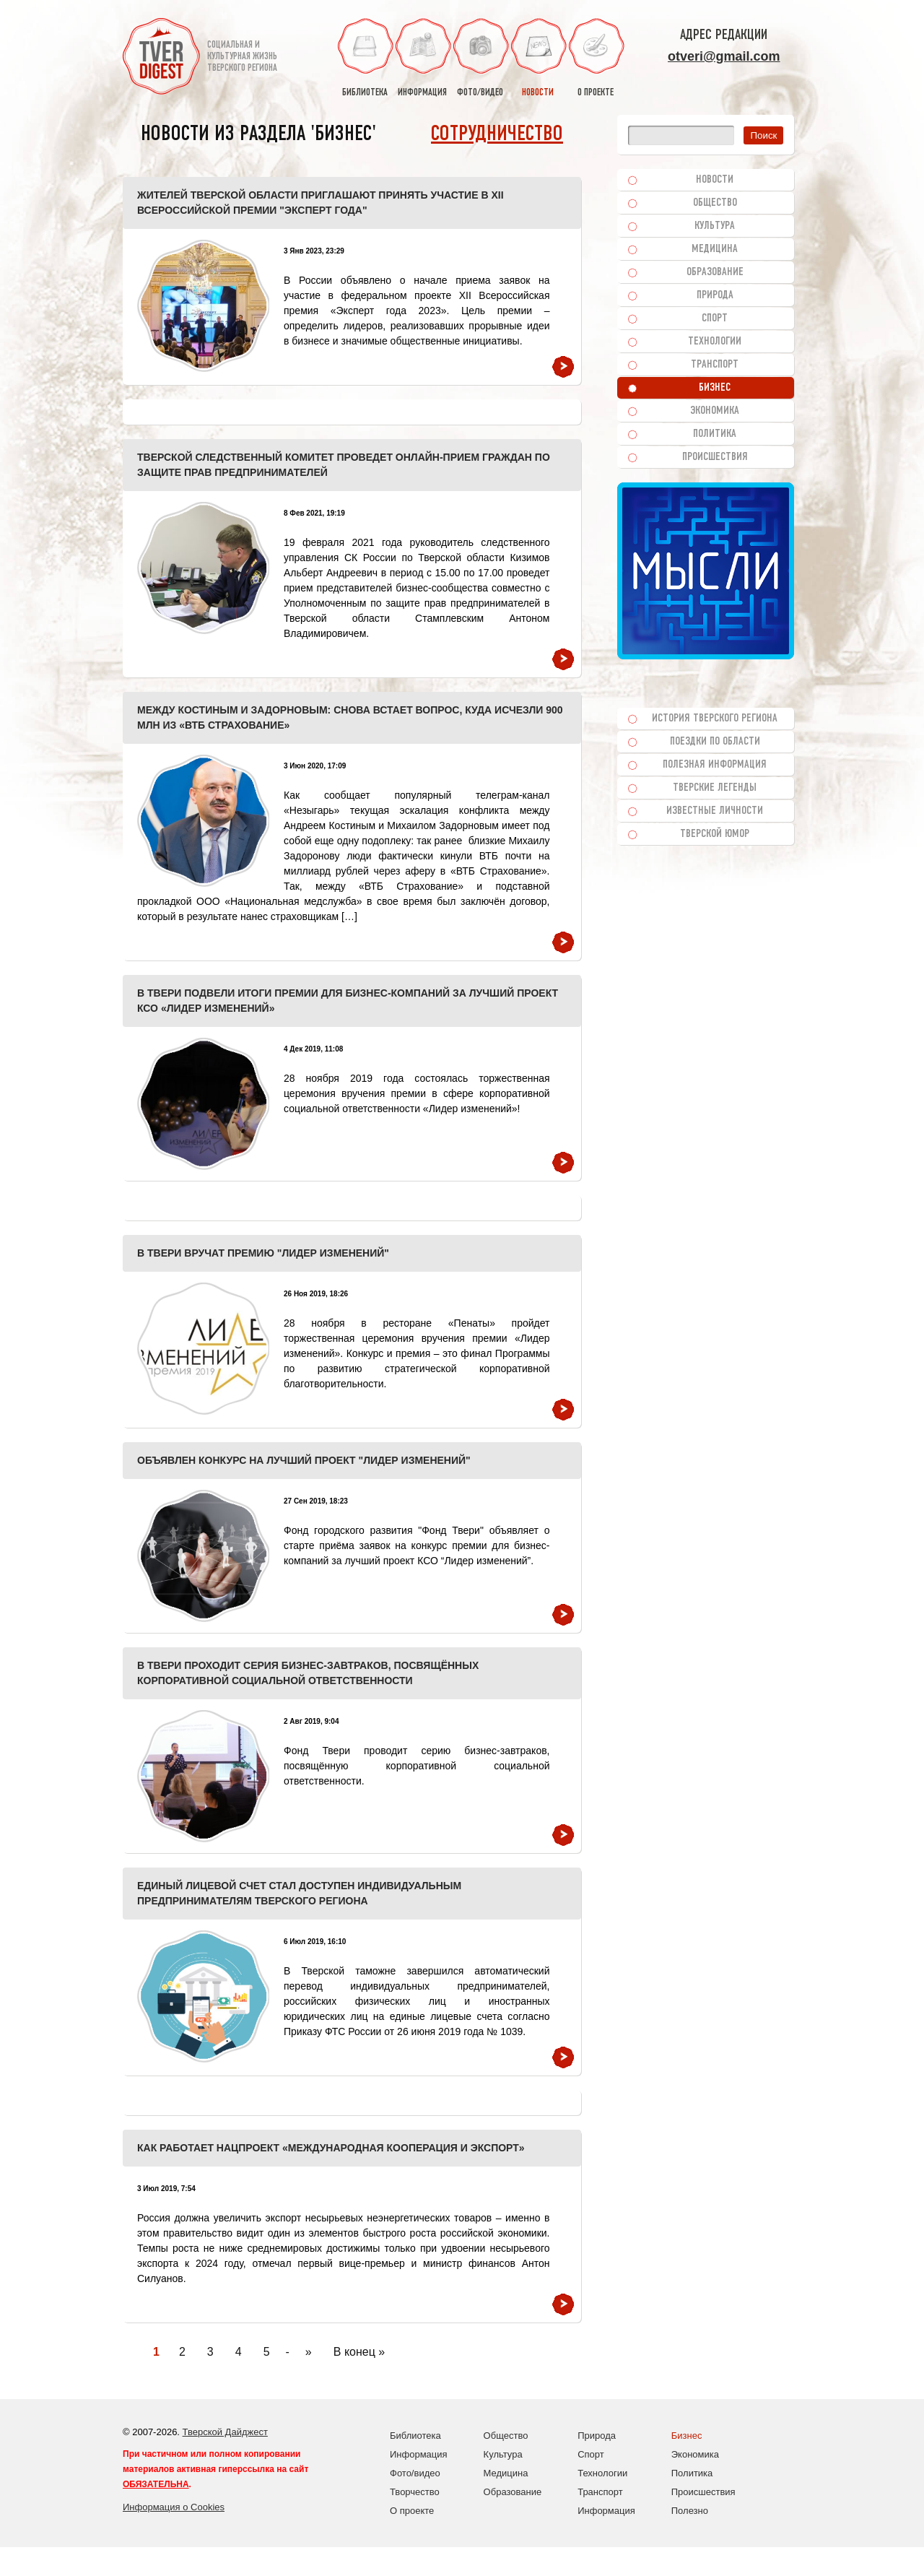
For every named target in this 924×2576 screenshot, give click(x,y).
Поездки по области (715, 742)
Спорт (715, 318)
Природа (715, 295)
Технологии (714, 342)
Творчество (415, 2491)
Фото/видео (415, 2473)
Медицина (715, 249)
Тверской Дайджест (225, 2432)
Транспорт (714, 365)
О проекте (412, 2510)
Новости (714, 180)
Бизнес (715, 388)
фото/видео (480, 57)
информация (422, 57)
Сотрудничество (497, 134)
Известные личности (714, 811)
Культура (714, 226)
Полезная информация (715, 765)
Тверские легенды (715, 788)
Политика (714, 434)
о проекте (595, 57)
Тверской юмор (714, 834)
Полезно (689, 2510)
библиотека (364, 57)
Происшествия (715, 457)
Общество (715, 203)
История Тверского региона (714, 719)
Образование (715, 272)
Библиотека (415, 2435)
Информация (419, 2454)
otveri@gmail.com (724, 56)
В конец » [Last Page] (359, 2352)
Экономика (714, 411)
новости (538, 57)
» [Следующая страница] (308, 2352)
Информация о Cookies (174, 2507)
